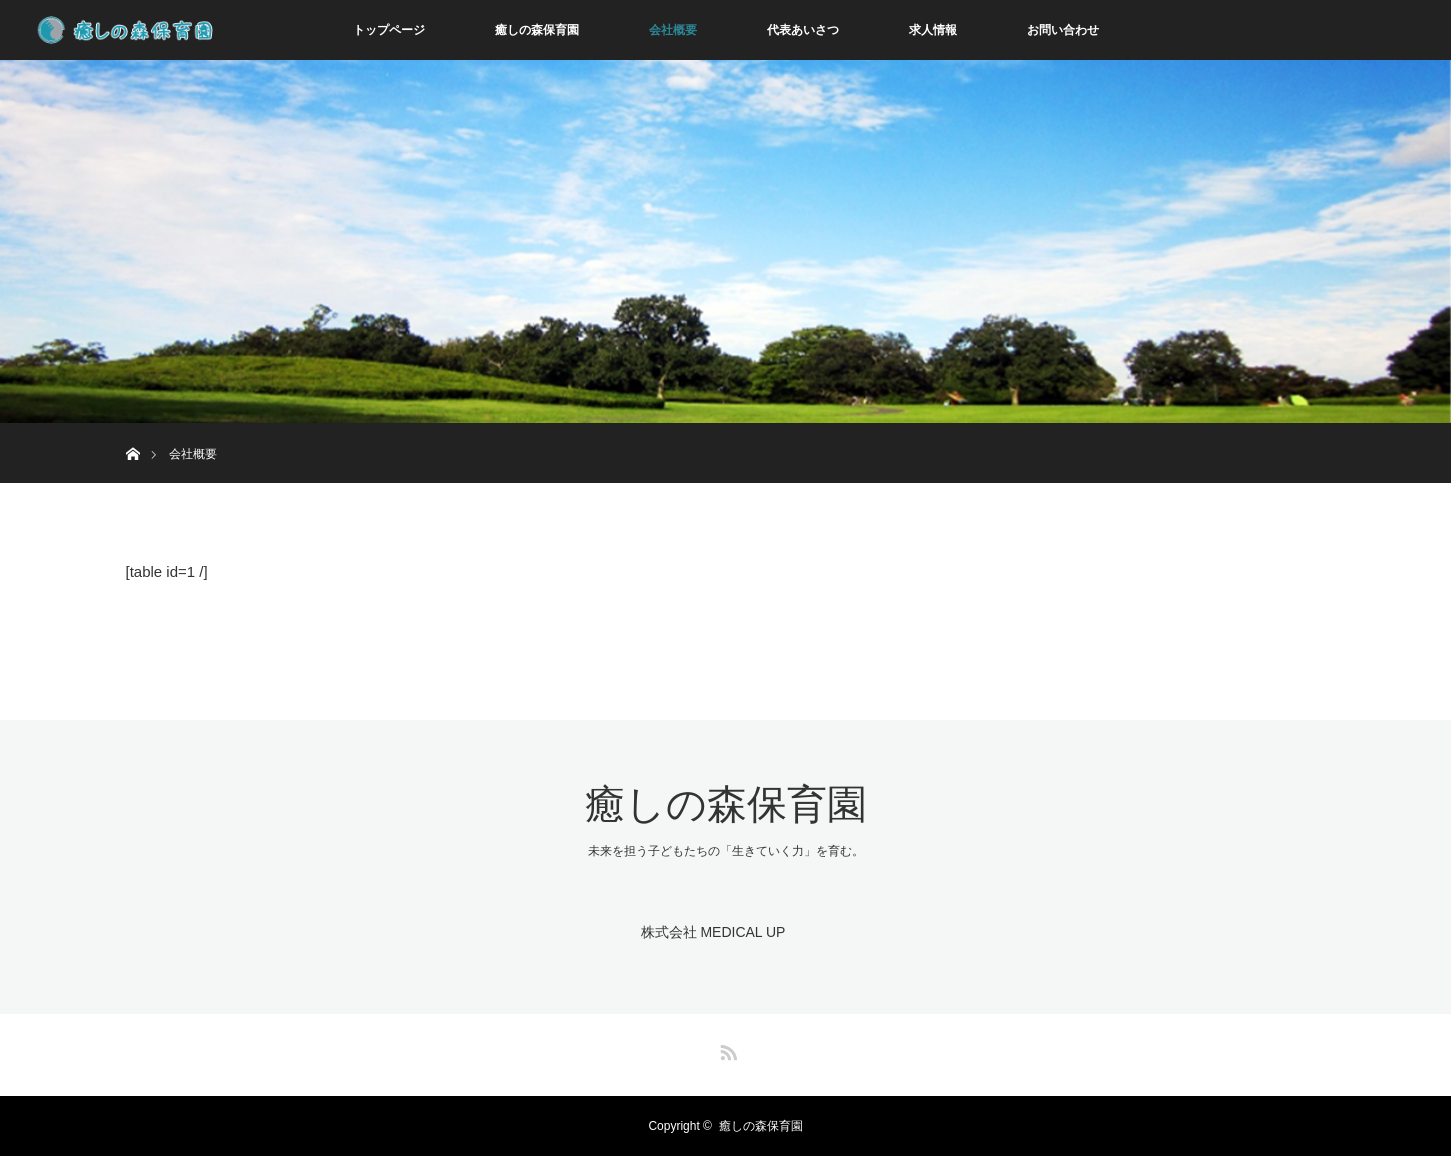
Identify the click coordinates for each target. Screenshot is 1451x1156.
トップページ (389, 30)
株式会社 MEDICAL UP (713, 932)
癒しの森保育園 (537, 30)
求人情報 (933, 30)
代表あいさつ (803, 30)
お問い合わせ (1063, 30)
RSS (726, 1049)
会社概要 (673, 30)
